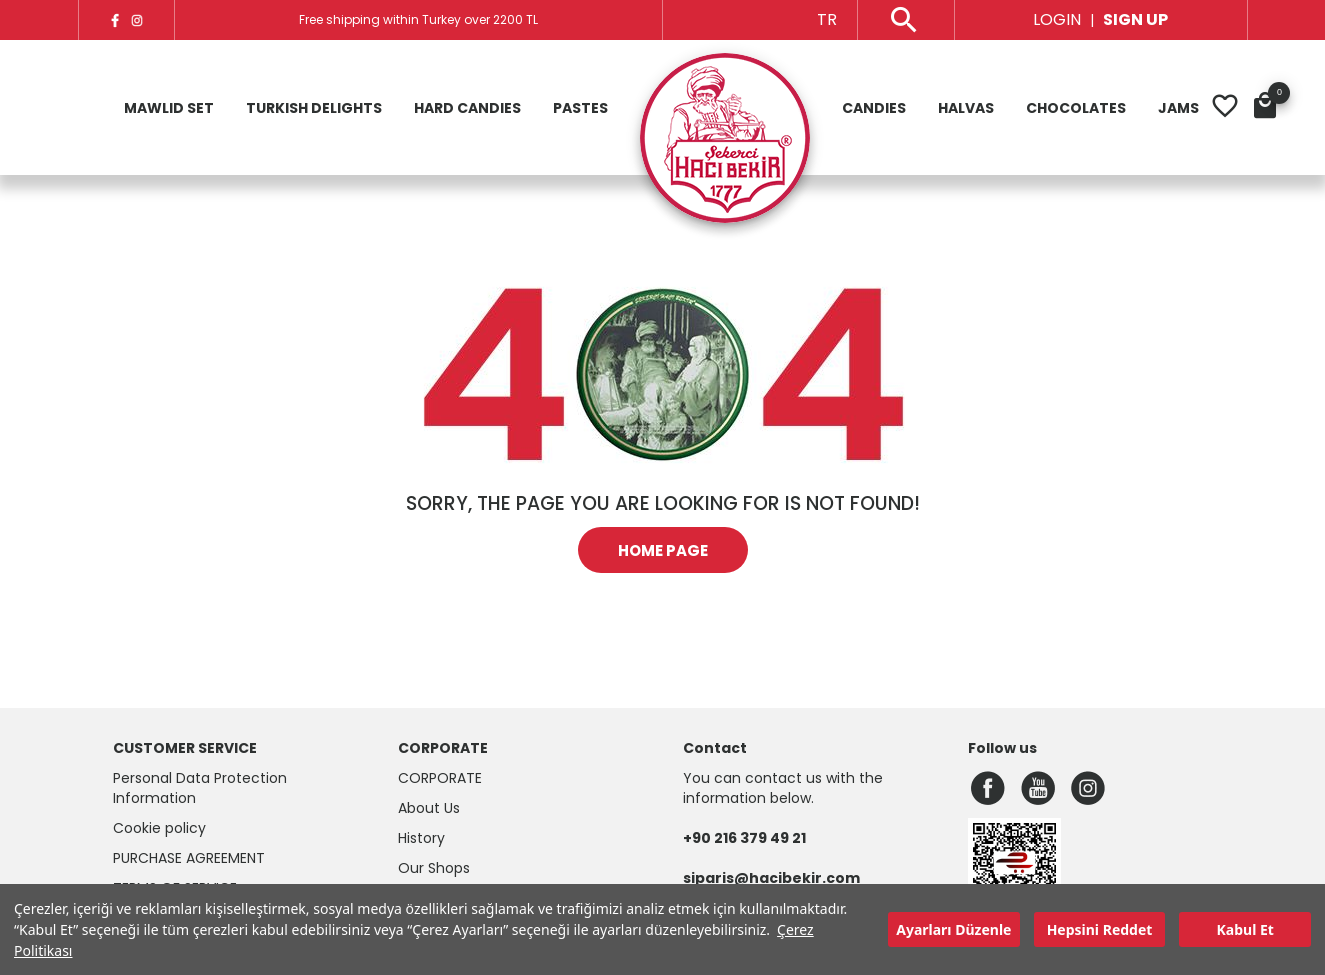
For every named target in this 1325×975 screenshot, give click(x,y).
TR (827, 19)
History (421, 838)
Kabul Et (1245, 929)
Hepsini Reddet (1100, 929)
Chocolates (1076, 108)
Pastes (580, 108)
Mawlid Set (169, 108)
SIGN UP (1135, 19)
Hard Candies (467, 108)
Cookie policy (159, 828)
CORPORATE (440, 778)
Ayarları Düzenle (953, 929)
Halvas (966, 108)
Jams (1178, 108)
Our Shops (434, 868)
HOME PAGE (663, 550)
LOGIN (1057, 19)
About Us (429, 808)
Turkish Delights (314, 108)
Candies (874, 108)
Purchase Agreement (189, 858)
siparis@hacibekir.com (771, 878)
